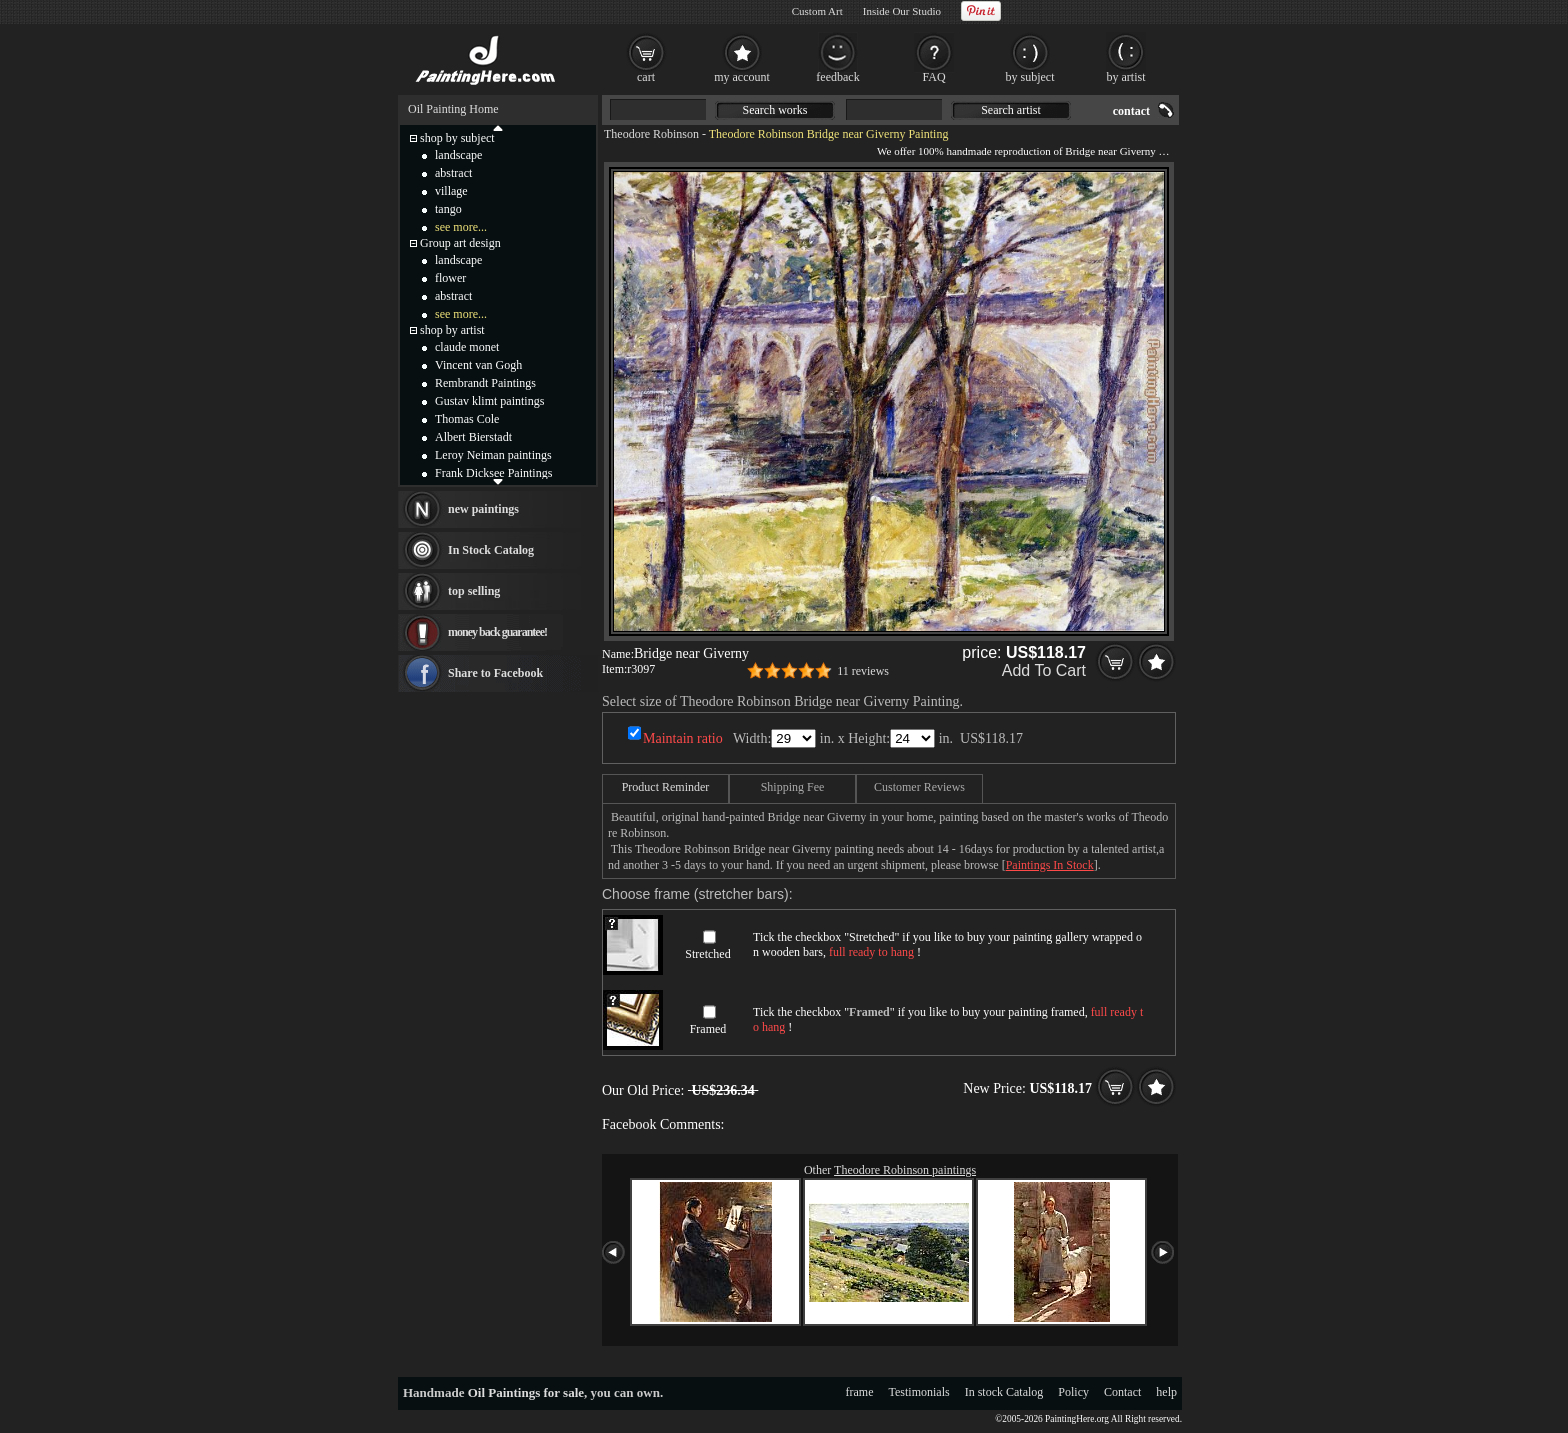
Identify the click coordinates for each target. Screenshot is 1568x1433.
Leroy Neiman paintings (493, 455)
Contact (1122, 1392)
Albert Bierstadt (473, 437)
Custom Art (817, 11)
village (451, 191)
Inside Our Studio (902, 11)
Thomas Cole (467, 419)
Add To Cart (1044, 670)
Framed (708, 1029)
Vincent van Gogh (478, 365)
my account (742, 77)
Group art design (460, 243)
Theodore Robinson (651, 134)
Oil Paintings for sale (526, 1392)
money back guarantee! (497, 632)
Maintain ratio (683, 738)
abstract (453, 173)
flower (450, 278)
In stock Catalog (1004, 1392)
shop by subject (457, 138)
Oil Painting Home (453, 109)
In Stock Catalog (491, 550)
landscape (458, 155)
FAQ (933, 77)
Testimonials (919, 1392)
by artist (1126, 77)
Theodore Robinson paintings (905, 1170)
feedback (837, 77)
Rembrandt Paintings (485, 383)
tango (448, 209)
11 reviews (863, 671)
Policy (1073, 1392)
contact (1131, 111)
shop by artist (452, 330)
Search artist (1011, 110)
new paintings (483, 509)
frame (860, 1392)
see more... (461, 227)
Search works (775, 110)
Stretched (707, 954)
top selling (474, 591)
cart (646, 77)
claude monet (467, 347)
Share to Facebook (495, 673)
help (1166, 1392)
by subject (1030, 77)
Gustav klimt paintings (489, 401)
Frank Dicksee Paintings (493, 473)
